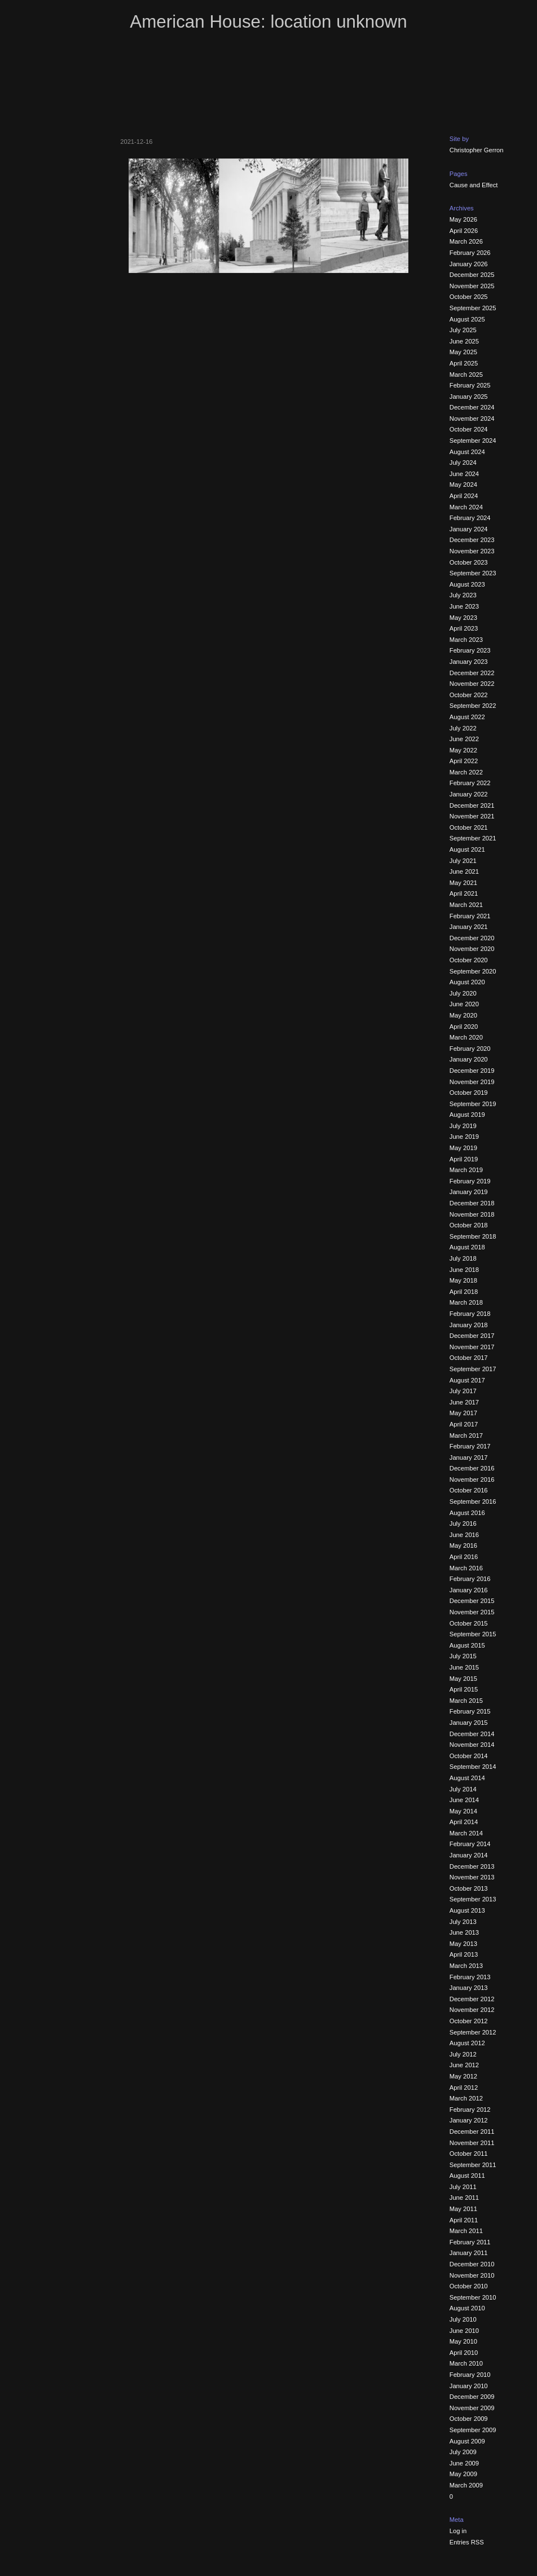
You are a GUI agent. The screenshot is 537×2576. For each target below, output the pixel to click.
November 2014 (472, 1744)
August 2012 (467, 2043)
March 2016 (466, 1568)
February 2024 (470, 517)
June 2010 (464, 2330)
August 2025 (467, 319)
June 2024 (464, 473)
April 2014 (464, 1821)
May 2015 (463, 1678)
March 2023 (466, 639)
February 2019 (470, 1181)
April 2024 (464, 495)
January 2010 (469, 2386)
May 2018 (463, 1280)
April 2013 (464, 1954)
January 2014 (469, 1855)
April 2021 (464, 893)
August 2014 (467, 1777)
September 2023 (473, 573)
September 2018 (473, 1236)
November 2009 (472, 2408)
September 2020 (473, 971)
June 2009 (464, 2463)
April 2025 (464, 363)
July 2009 (463, 2452)
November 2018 (472, 1214)
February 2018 (470, 1313)
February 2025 (470, 385)
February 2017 (470, 1446)
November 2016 (472, 1479)
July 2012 (463, 2054)
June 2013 (464, 1932)
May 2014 (463, 1811)
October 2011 (469, 2153)
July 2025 (463, 330)
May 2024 (463, 484)
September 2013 (473, 1899)
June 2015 (464, 1667)
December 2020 (472, 938)
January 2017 (469, 1457)
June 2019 (464, 1136)
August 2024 (467, 451)
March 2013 (466, 1965)
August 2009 (467, 2441)
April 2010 (464, 2352)
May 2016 (463, 1545)
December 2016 (472, 1468)
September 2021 (473, 838)
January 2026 (469, 264)
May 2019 (463, 1147)
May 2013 (463, 1943)
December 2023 (472, 539)
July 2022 (463, 728)
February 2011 (470, 2242)
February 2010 (470, 2374)
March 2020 (466, 1037)
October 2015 (469, 1623)
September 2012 (473, 2032)
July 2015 (463, 1656)
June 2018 (464, 1269)
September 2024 (473, 440)
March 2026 (466, 241)
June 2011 (464, 2197)
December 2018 (472, 1203)
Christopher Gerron (477, 150)
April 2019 (464, 1159)
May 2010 (463, 2341)
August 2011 (467, 2175)
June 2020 (464, 1004)
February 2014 (470, 1843)
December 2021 (472, 805)
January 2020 (469, 1059)
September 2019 (473, 1103)
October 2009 (469, 2418)
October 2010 (469, 2286)
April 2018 (464, 1291)
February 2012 (470, 2109)
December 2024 (472, 407)
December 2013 (472, 1866)
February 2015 (470, 1711)
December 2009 (472, 2396)
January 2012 (469, 2120)
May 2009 (463, 2474)
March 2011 (466, 2230)
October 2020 (469, 960)
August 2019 (467, 1114)
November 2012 (472, 2009)
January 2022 (469, 794)
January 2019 (469, 1191)
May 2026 (463, 219)
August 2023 (467, 584)
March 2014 (466, 1833)
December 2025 (472, 274)
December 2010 (472, 2264)
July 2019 (463, 1125)
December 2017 (472, 1335)
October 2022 (469, 695)
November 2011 (472, 2142)
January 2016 (469, 1590)
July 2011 (463, 2186)
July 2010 (463, 2319)
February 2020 (470, 1048)
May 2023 (463, 617)
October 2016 (469, 1490)
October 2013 (469, 1888)
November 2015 (472, 1612)
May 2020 (463, 1015)
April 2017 (464, 1424)
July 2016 (463, 1523)
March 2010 (466, 2363)
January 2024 (469, 529)
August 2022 (467, 717)
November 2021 (472, 816)
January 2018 (469, 1325)
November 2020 (472, 948)
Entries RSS (467, 2542)
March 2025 (466, 374)
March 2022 (466, 772)
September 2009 (473, 2430)
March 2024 (466, 507)
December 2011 (472, 2131)
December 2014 (472, 1733)
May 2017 (463, 1413)
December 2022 (472, 673)
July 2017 (463, 1391)
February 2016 (470, 1578)
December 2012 (472, 1999)
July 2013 (463, 1921)
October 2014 (469, 1755)
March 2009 (466, 2485)
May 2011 (463, 2208)
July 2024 (463, 462)
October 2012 (469, 2021)
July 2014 (463, 1789)
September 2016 (473, 1501)
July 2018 (463, 1258)
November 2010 (472, 2275)
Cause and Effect (474, 185)
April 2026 (464, 230)
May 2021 (463, 882)
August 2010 (467, 2308)
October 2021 (469, 827)
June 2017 (464, 1402)
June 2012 (464, 2065)
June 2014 (464, 1799)
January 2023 (469, 661)
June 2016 (464, 1534)
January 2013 (469, 1987)
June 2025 (464, 341)
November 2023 (472, 551)
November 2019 (472, 1081)
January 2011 (469, 2252)
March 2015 (466, 1700)
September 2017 (473, 1369)
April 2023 (464, 628)
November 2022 (472, 683)
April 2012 (464, 2087)
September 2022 (473, 705)
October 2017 (469, 1357)
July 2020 (463, 993)
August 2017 (467, 1380)
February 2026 (470, 252)
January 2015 (469, 1722)
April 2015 (464, 1689)
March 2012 (466, 2098)
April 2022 (464, 761)
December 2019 (472, 1070)
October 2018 (469, 1225)
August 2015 (467, 1645)
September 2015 (473, 1634)
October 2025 (469, 296)
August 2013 (467, 1910)
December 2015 (472, 1600)
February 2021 (470, 916)
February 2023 (470, 650)
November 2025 (472, 286)
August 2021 (467, 849)
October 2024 (469, 429)
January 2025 (469, 396)
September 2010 (473, 2297)
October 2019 (469, 1092)
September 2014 (473, 1766)
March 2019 (466, 1169)
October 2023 (469, 562)
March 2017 (466, 1435)
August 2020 (467, 982)
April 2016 (464, 1556)
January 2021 (469, 926)
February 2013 (470, 1977)
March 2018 (466, 1302)
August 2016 (467, 1512)
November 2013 (472, 1877)
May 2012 (463, 2076)
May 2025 (463, 352)
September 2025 (473, 308)
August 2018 (467, 1247)
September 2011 (473, 2164)
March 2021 (466, 904)
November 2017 (472, 1347)
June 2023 (464, 606)
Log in (458, 2530)
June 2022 (464, 739)
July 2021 (463, 860)
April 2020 (464, 1026)
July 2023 (463, 595)
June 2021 (464, 871)
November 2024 (472, 418)
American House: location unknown (268, 22)
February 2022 (470, 783)
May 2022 (463, 750)
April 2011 (464, 2220)
